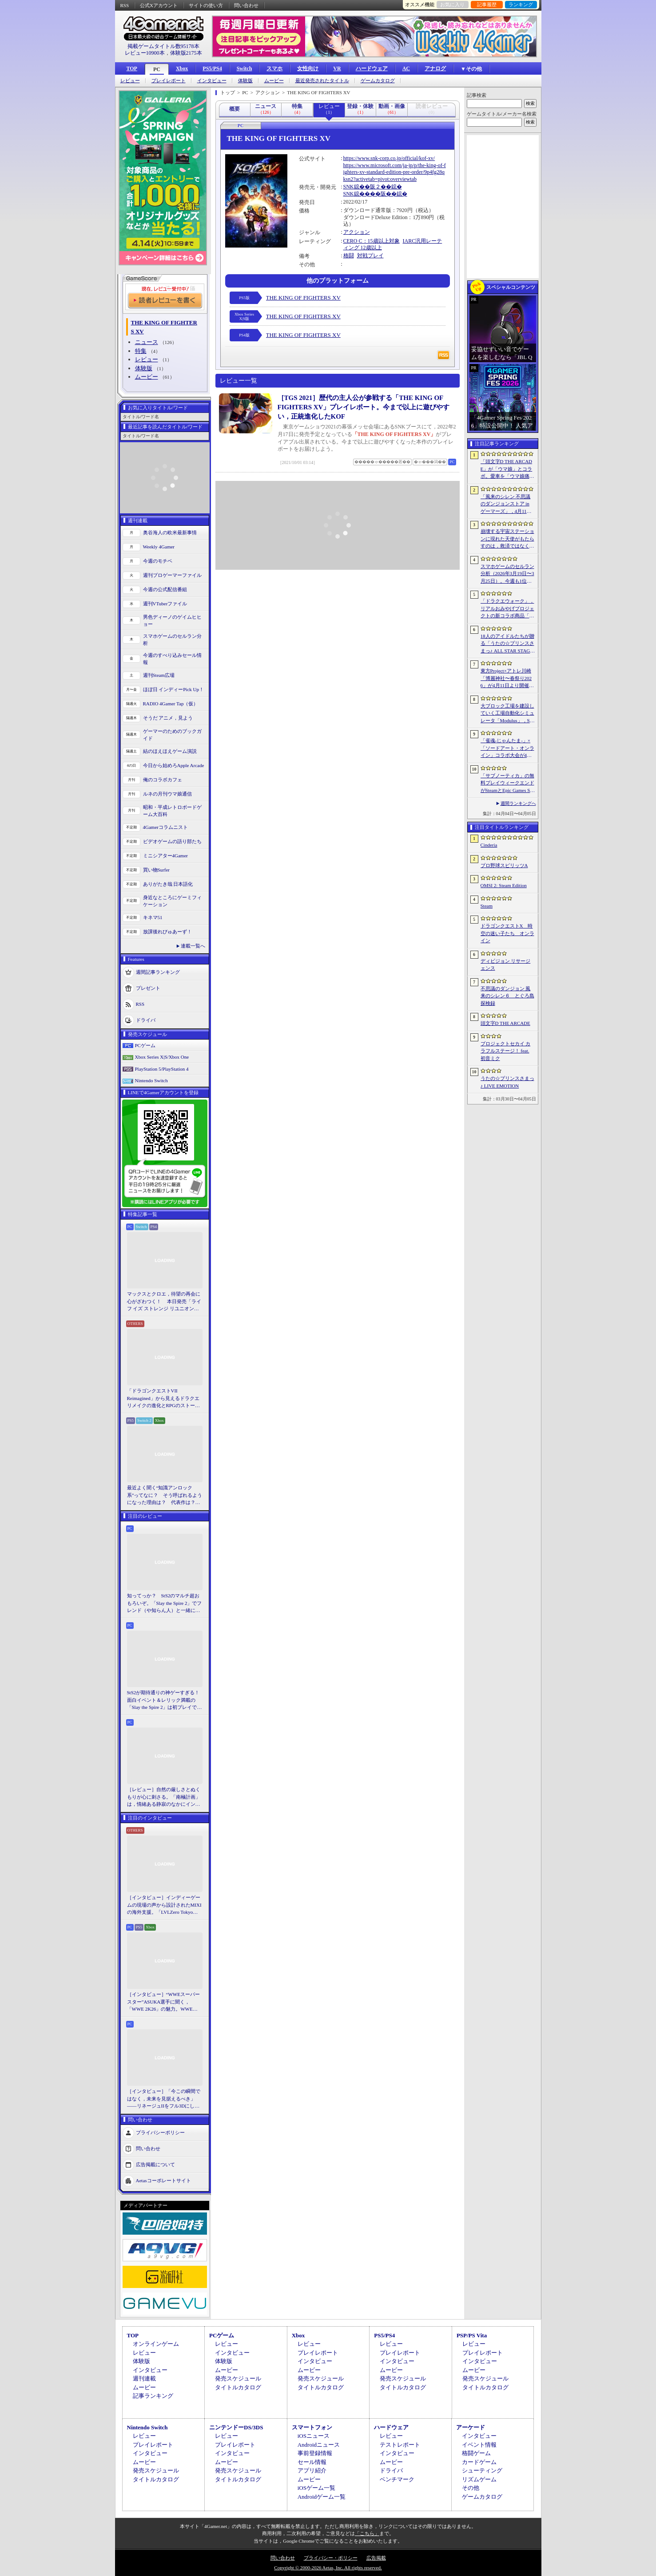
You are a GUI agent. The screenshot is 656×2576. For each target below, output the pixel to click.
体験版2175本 (186, 53)
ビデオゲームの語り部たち (172, 841)
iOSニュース (314, 2435)
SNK (348, 187)
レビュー (130, 80)
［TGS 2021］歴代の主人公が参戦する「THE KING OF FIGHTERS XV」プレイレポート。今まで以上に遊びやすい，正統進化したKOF (364, 407)
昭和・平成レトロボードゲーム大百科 (172, 810)
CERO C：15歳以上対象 (371, 241)
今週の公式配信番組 (165, 589)
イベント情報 (479, 2444)
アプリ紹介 (312, 2470)
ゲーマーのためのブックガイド (172, 734)
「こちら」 (367, 2533)
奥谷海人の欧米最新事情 (170, 532)
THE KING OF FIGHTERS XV (303, 297)
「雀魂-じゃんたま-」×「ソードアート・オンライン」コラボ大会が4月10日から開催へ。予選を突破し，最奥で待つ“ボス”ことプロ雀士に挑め (507, 748)
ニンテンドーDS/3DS (236, 2427)
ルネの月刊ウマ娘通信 (167, 793)
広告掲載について (155, 2164)
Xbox (182, 68)
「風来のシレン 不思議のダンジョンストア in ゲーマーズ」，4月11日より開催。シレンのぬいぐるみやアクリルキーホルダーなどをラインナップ (507, 504)
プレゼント (148, 987)
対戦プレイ (370, 255)
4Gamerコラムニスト (165, 827)
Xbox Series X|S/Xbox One (162, 1057)
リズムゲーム (479, 2479)
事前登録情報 (315, 2453)
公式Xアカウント (159, 5)
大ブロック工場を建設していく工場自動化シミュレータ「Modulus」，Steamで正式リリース (507, 713)
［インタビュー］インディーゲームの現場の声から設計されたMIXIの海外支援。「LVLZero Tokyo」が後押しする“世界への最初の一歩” (164, 1905)
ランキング (521, 4)
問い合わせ (246, 5)
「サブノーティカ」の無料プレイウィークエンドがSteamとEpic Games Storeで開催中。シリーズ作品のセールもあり (507, 783)
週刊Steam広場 (159, 675)
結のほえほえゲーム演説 (170, 751)
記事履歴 (487, 4)
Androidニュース (319, 2444)
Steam (487, 905)
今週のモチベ (157, 561)
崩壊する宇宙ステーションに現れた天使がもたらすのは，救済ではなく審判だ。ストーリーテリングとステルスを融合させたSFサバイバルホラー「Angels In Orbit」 (507, 539)
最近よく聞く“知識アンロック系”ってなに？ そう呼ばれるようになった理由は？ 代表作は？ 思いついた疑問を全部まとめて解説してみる (165, 1495)
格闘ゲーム (476, 2453)
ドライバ (145, 1019)
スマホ (274, 68)
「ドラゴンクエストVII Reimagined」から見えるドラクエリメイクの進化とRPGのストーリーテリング (163, 1398)
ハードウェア (372, 68)
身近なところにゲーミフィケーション (172, 901)
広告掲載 (376, 2557)
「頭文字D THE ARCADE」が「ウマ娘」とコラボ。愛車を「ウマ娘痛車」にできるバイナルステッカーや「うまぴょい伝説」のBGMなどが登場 (507, 469)
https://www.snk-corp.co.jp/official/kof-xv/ (389, 158)
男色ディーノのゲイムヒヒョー (172, 620)
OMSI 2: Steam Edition (504, 885)
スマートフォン (312, 2427)
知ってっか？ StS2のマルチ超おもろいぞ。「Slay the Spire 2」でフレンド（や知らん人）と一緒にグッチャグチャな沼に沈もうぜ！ (164, 1603)
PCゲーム (145, 1045)
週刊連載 (144, 2378)
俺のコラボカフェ (162, 779)
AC (406, 68)
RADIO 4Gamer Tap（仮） (171, 703)
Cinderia (489, 845)
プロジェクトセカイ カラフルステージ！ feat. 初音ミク (506, 1051)
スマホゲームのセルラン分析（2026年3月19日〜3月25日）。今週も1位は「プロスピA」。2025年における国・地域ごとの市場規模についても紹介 (507, 574)
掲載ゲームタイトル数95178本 (163, 46)
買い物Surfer (156, 869)
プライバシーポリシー (160, 2132)
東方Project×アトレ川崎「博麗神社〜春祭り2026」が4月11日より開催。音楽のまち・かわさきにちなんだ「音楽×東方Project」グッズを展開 (507, 678)
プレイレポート (168, 80)
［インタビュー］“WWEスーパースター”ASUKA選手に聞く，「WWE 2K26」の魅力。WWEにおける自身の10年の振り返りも (163, 2002)
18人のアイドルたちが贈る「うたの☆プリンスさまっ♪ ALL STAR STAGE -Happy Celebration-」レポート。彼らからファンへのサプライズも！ (507, 644)
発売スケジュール (238, 2378)
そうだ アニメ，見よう (168, 717)
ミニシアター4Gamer (165, 855)
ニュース (146, 342)
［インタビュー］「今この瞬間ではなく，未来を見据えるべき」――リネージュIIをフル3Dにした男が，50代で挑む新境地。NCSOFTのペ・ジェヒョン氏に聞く (163, 2099)
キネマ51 (153, 917)
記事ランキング (153, 2395)
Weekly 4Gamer (159, 546)
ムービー (274, 80)
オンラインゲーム (156, 2343)
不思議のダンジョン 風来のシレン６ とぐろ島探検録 (507, 996)
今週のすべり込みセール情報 (172, 658)
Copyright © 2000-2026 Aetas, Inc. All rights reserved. (328, 2567)
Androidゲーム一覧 (322, 2496)
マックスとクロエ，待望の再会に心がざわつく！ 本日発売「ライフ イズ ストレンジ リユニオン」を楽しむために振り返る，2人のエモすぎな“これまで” (164, 1301)
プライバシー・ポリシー (331, 2557)
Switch (244, 68)
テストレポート (400, 2444)
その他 (470, 2487)
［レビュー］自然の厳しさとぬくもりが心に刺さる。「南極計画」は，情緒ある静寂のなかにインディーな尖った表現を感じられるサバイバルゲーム (163, 1797)
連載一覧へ (193, 945)
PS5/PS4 (212, 68)
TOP (132, 68)
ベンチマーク (397, 2479)
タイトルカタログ (238, 2387)
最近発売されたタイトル (322, 80)
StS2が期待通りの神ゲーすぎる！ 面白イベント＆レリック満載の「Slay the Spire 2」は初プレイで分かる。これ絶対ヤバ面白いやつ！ (165, 1700)
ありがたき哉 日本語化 (168, 884)
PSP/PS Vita (472, 2335)
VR (337, 68)
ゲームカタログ (378, 80)
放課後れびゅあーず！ (167, 931)
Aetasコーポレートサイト (163, 2180)
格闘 (348, 255)
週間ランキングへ (518, 803)
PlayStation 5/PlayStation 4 (162, 1069)
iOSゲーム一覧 (316, 2487)
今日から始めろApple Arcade (173, 765)
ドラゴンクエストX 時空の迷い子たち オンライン (507, 933)
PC (156, 69)
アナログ (435, 68)
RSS (124, 5)
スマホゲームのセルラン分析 (172, 639)
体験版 (245, 80)
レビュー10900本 (145, 53)
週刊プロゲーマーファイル (172, 575)
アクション (356, 232)
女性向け (307, 68)
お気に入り (452, 4)
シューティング (482, 2470)
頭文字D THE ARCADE (505, 1023)
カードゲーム (479, 2462)
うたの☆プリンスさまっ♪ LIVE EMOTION (507, 1082)
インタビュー (212, 80)
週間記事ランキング (158, 971)
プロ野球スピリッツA (504, 865)
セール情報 (312, 2462)
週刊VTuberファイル (165, 603)
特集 (141, 351)
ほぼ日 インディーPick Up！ (173, 689)
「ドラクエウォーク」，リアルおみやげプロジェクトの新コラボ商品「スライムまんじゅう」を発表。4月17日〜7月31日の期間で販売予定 (507, 609)
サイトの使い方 (206, 5)
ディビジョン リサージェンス (506, 964)
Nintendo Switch (151, 1080)
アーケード (470, 2427)
